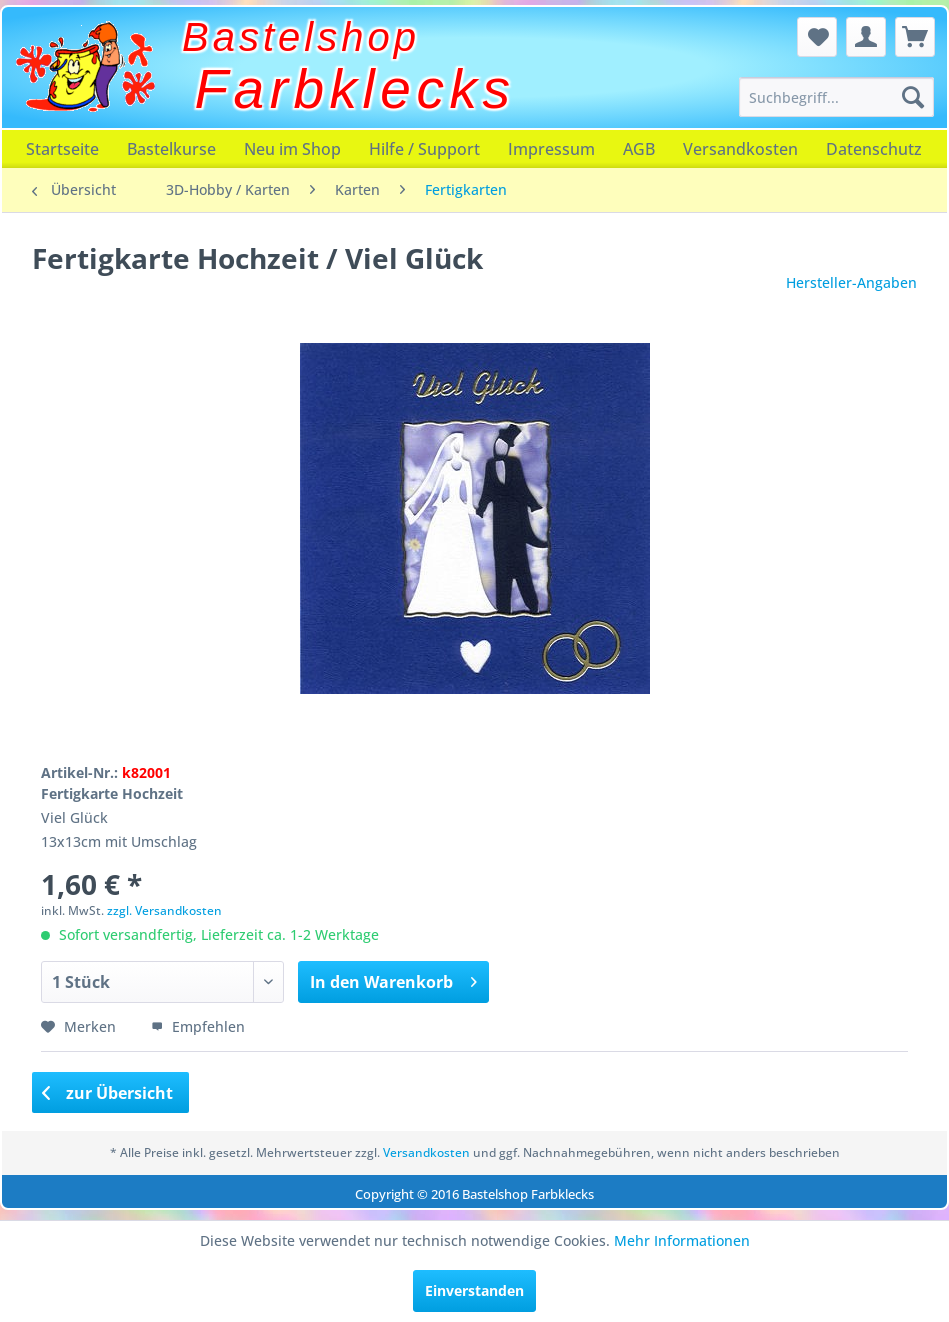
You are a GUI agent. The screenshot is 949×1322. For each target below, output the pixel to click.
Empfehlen (198, 1026)
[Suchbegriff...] (836, 97)
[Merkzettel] (817, 37)
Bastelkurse (171, 149)
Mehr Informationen (682, 1240)
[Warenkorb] (915, 37)
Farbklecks (355, 89)
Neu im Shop (292, 149)
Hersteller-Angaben (851, 282)
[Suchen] (913, 97)
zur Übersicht (108, 1093)
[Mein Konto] (866, 37)
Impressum (551, 149)
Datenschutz (874, 149)
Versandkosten (740, 149)
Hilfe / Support (424, 149)
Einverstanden (474, 1290)
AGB (639, 149)
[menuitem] (836, 97)
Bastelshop (301, 37)
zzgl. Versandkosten (164, 910)
